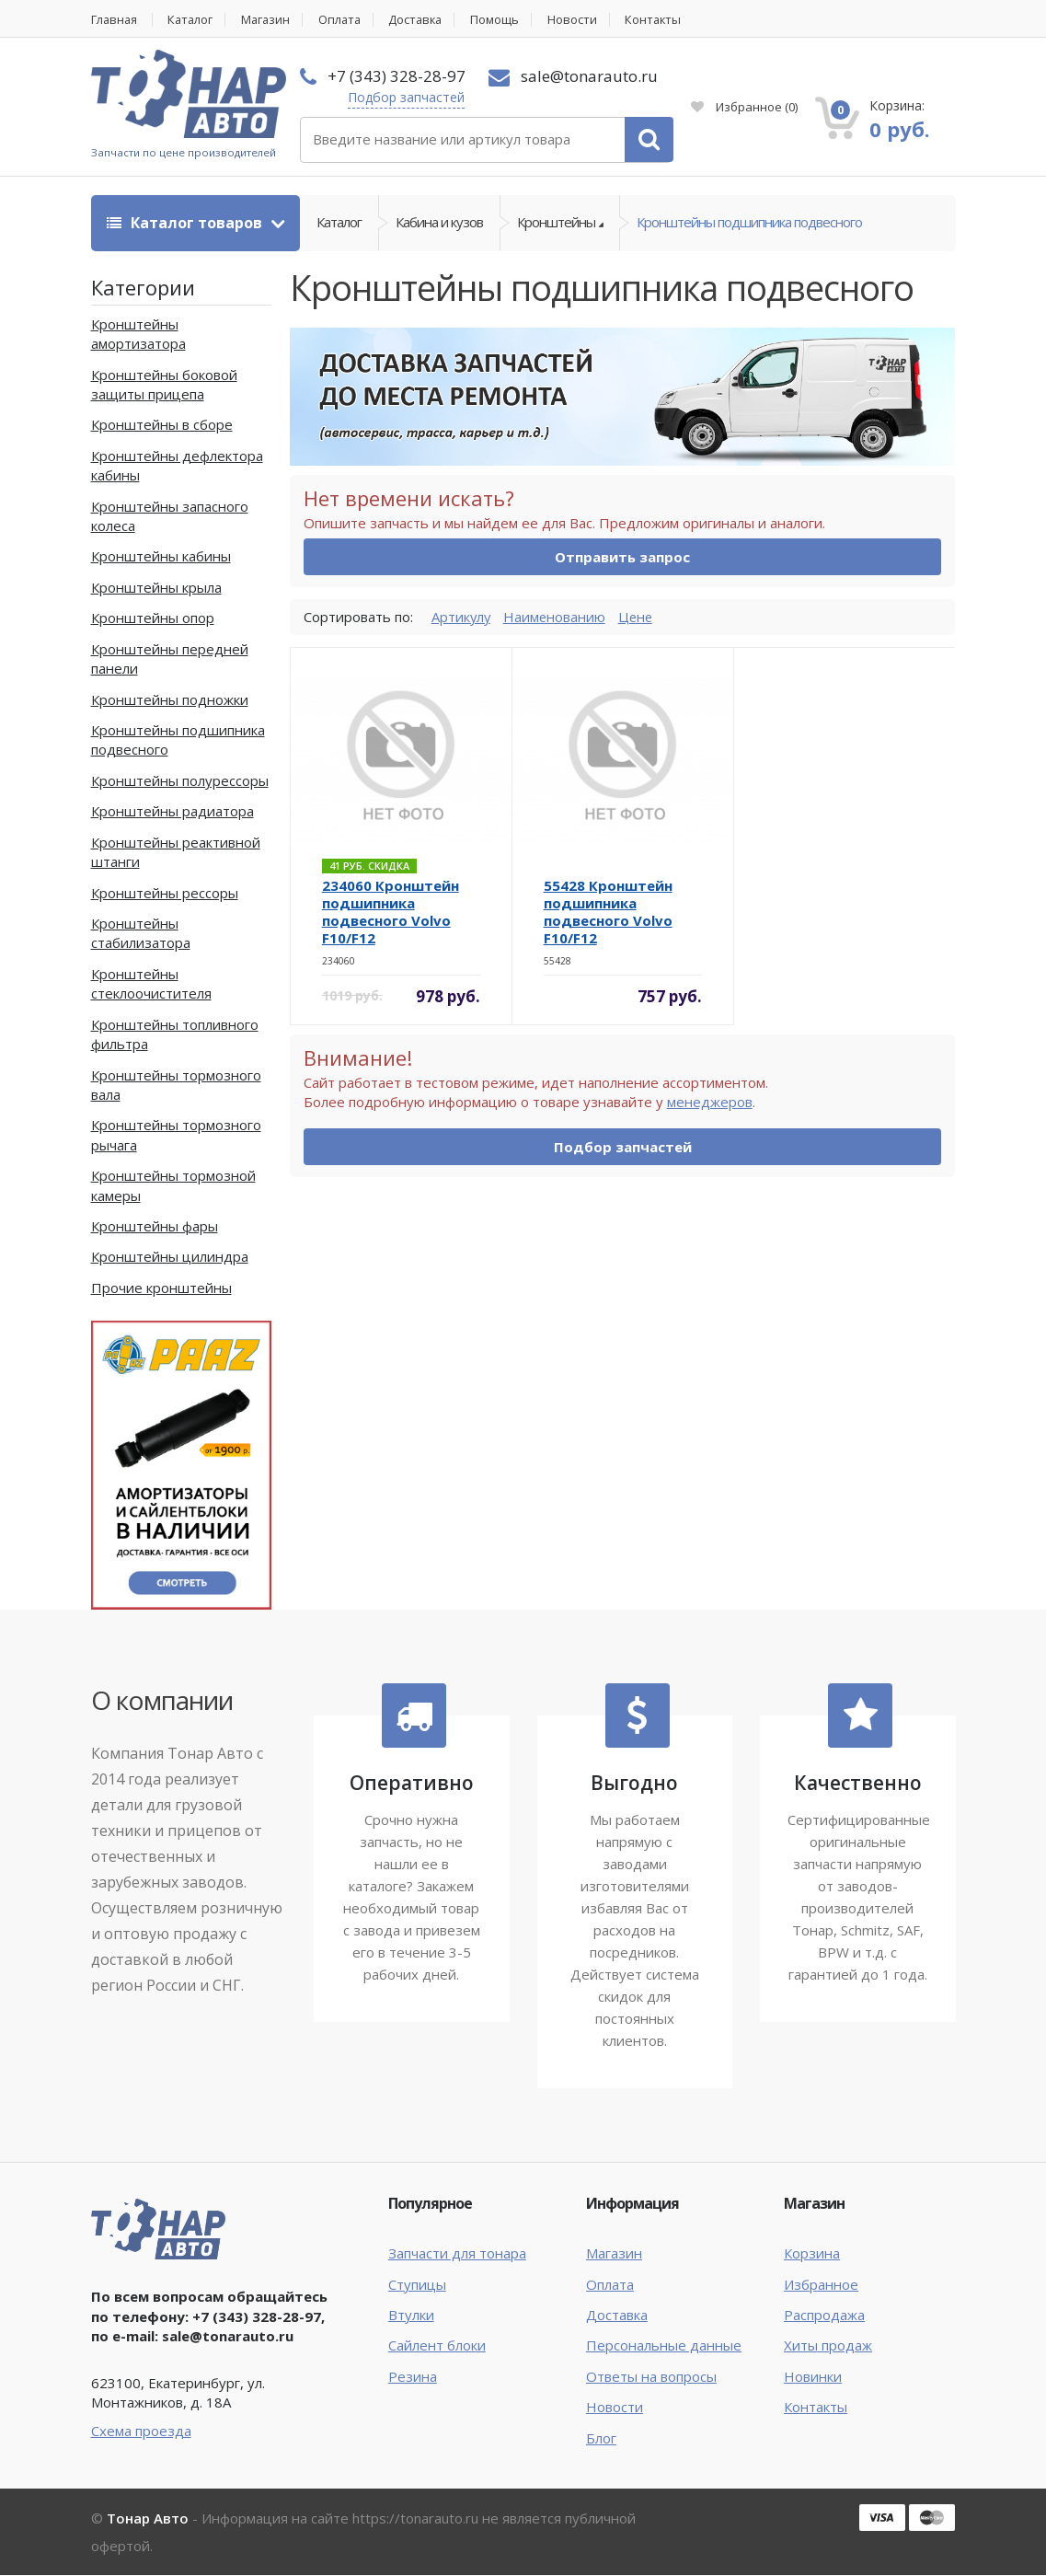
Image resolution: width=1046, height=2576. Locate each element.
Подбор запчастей (406, 97)
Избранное (744, 106)
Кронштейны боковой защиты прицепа (164, 384)
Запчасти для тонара (457, 2254)
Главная (115, 20)
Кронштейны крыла (156, 587)
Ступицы (417, 2284)
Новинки (813, 2376)
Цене (639, 616)
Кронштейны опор (152, 618)
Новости (584, 20)
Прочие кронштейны (161, 1287)
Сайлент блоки (437, 2346)
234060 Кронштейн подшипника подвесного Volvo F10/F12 (390, 912)
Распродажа (824, 2315)
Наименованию (556, 616)
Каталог (193, 20)
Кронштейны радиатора (172, 812)
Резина (412, 2376)
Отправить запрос (622, 558)
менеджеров (710, 1102)
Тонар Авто (148, 2519)
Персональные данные (663, 2346)
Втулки (411, 2315)
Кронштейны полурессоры (180, 780)
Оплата (347, 20)
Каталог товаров (186, 223)
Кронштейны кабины (161, 557)
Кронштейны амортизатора (138, 333)
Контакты (666, 20)
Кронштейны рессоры (164, 893)
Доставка (425, 20)
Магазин (271, 20)
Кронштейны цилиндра (169, 1257)
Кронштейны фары (154, 1227)
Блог (601, 2438)
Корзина (812, 2254)
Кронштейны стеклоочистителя (151, 983)
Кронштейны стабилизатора (140, 934)
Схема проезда (141, 2431)
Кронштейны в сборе (162, 425)
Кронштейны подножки (169, 699)
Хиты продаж (828, 2346)
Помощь (506, 20)
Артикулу (461, 616)
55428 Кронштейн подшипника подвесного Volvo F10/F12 (608, 912)
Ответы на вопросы (651, 2376)
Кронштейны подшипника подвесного (749, 223)
